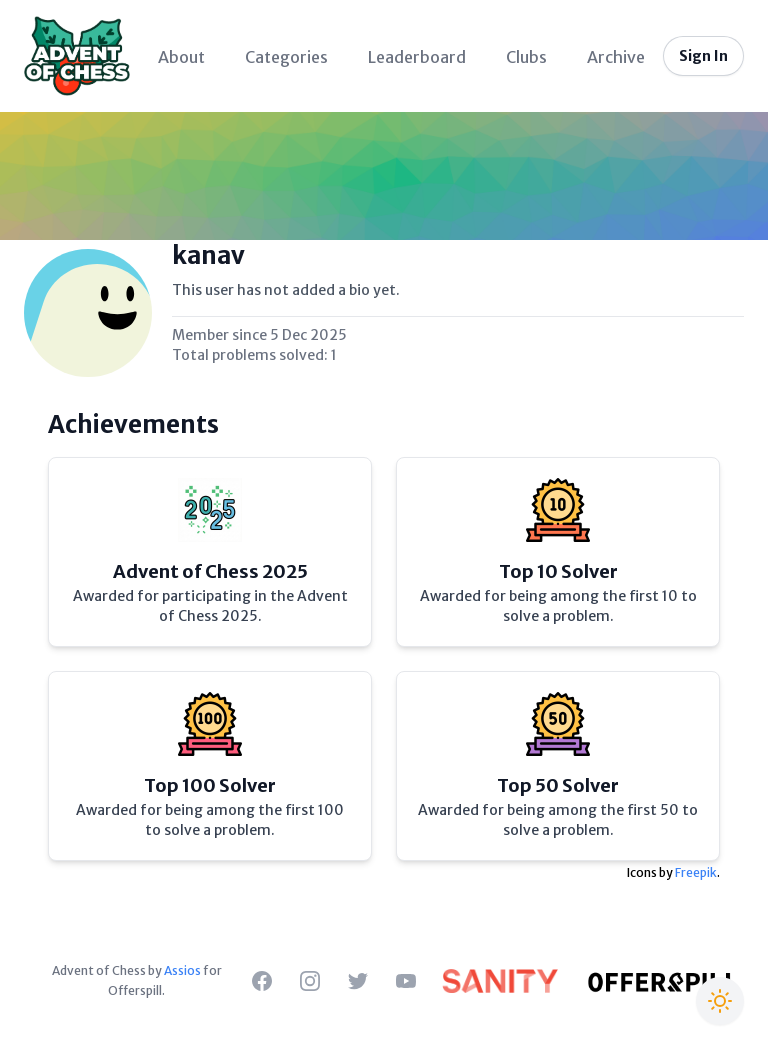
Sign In (703, 56)
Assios (182, 970)
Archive (616, 57)
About (181, 57)
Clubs (526, 57)
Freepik (696, 872)
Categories (286, 57)
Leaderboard (417, 57)
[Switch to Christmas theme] (720, 1001)
